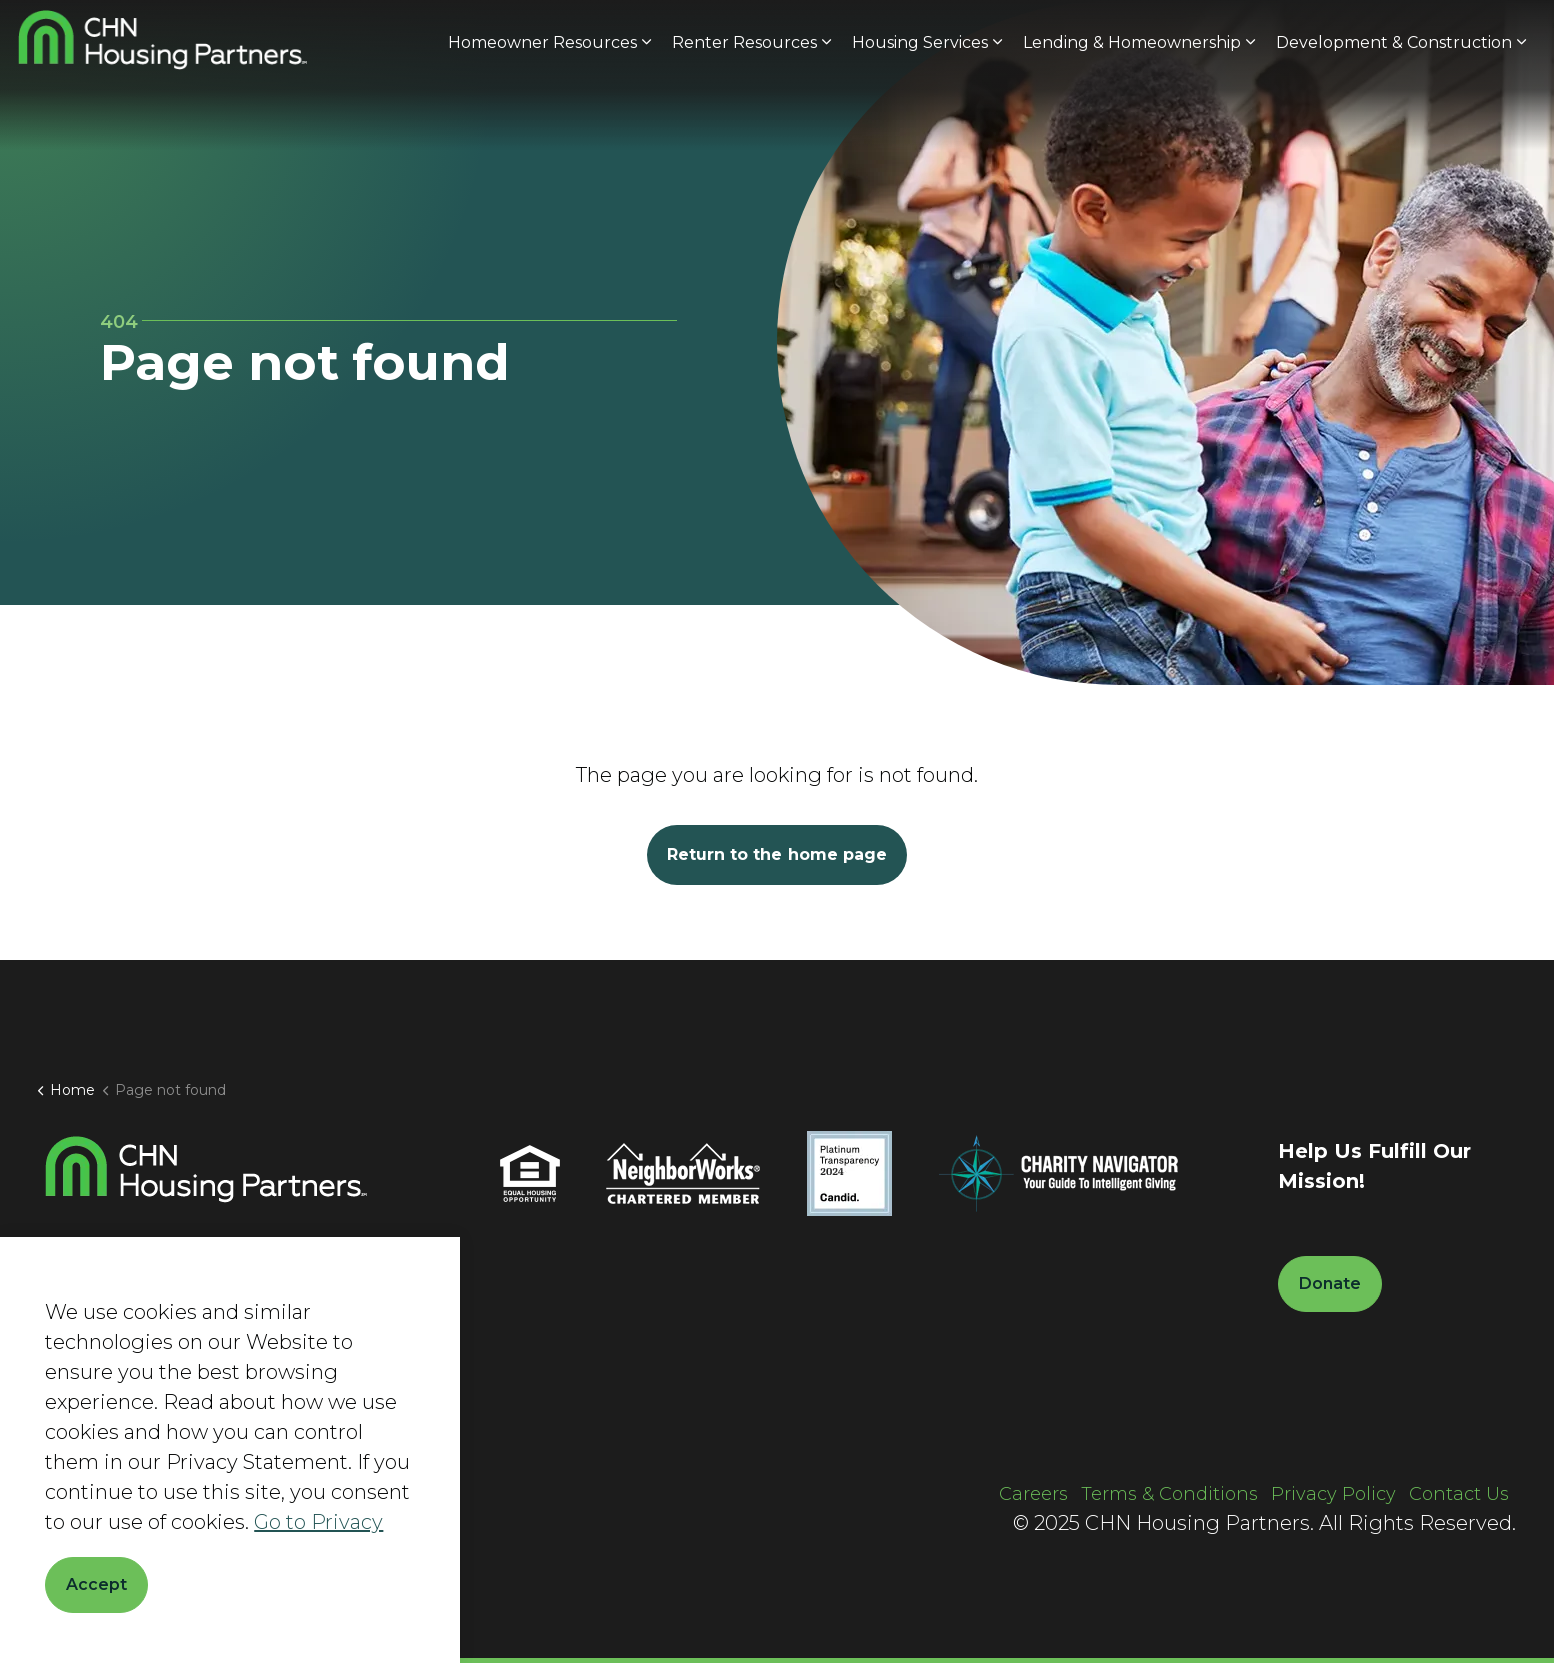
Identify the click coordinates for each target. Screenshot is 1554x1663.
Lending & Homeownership (1132, 112)
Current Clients (1298, 37)
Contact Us (1459, 1494)
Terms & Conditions (1169, 1494)
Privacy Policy (1333, 1494)
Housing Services (920, 112)
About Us (1043, 37)
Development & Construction (1394, 112)
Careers (1191, 37)
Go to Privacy (318, 1522)
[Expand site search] (1393, 37)
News (1120, 37)
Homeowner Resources (542, 112)
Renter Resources (744, 112)
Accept (96, 1585)
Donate (1480, 38)
